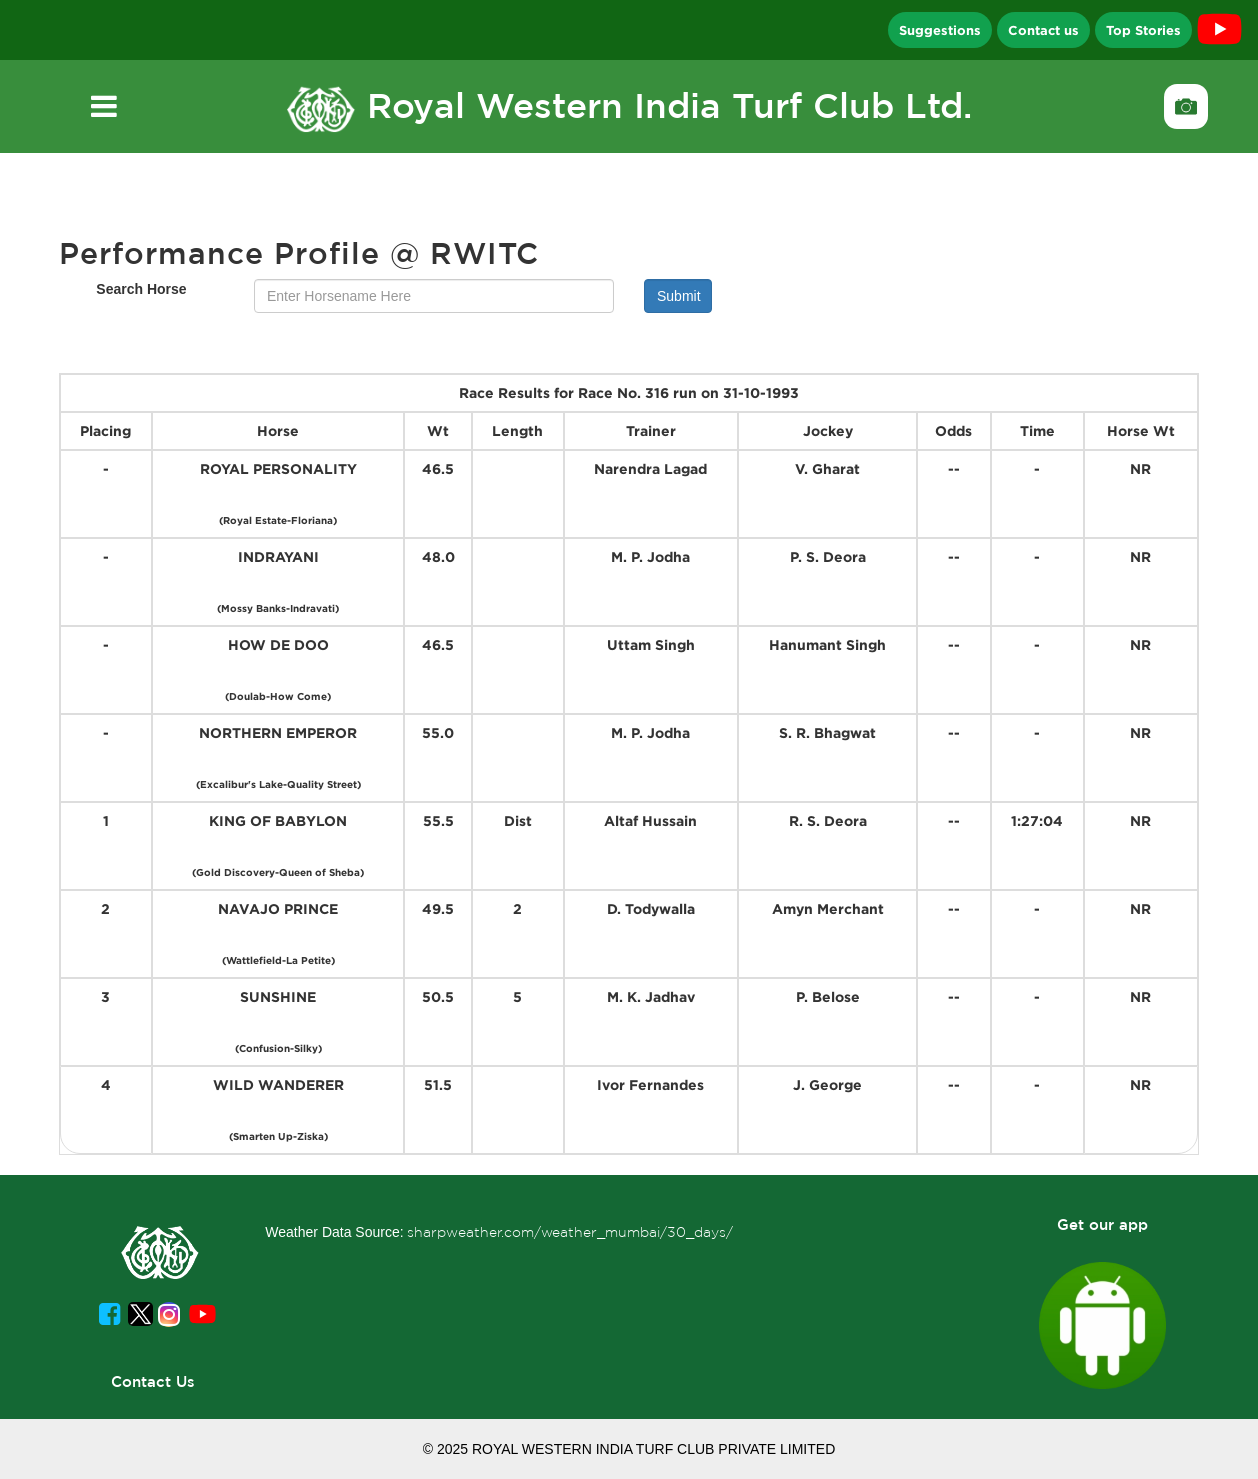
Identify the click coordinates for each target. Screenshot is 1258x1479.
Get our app (1102, 1224)
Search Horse (141, 289)
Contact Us (153, 1381)
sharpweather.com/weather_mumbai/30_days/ (570, 1232)
